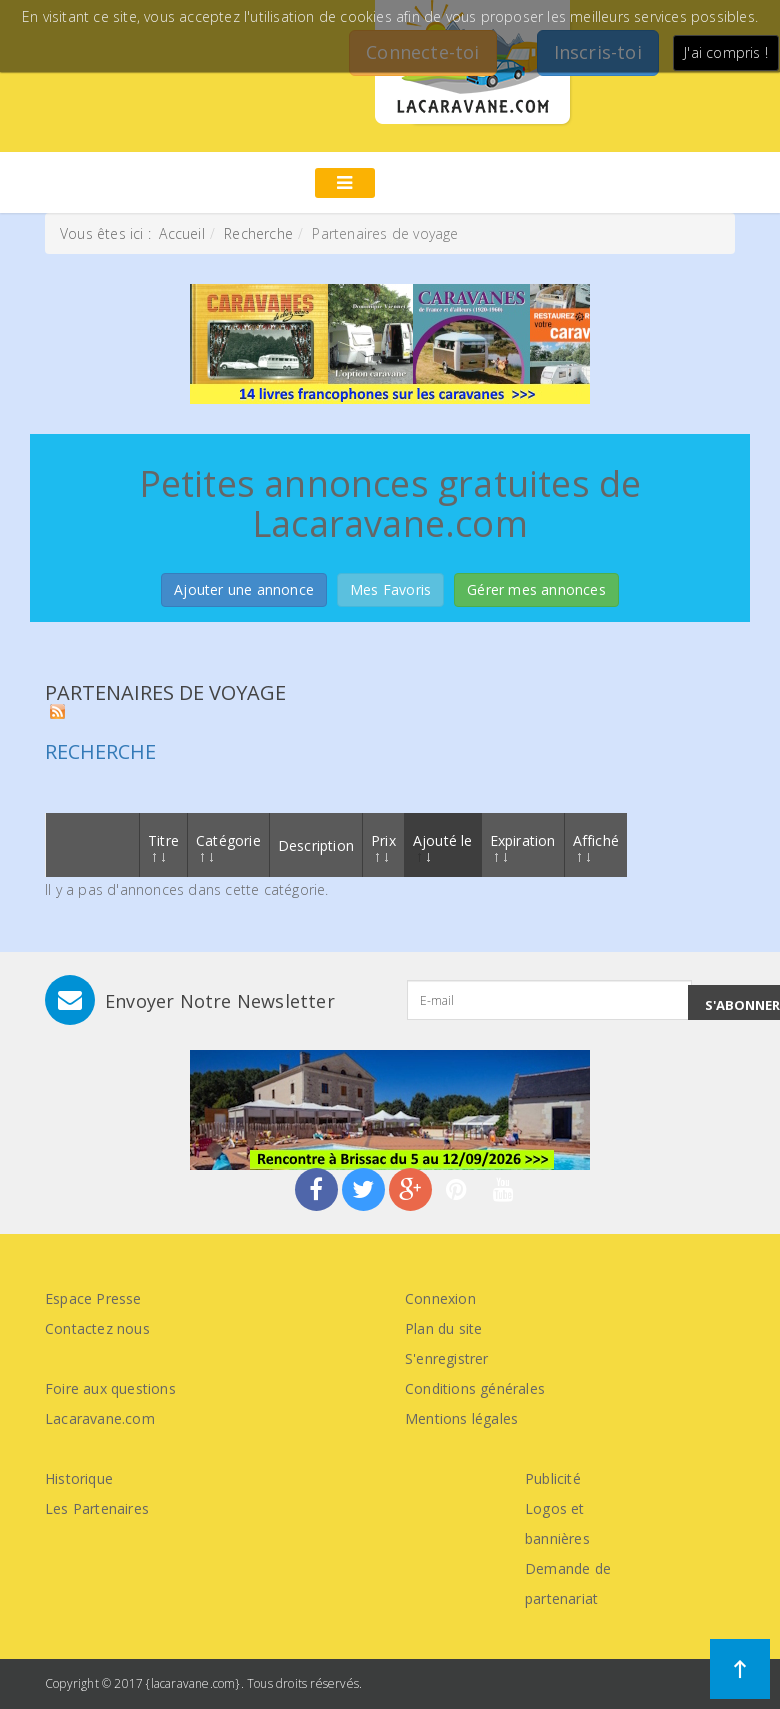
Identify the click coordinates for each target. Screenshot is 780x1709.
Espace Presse (93, 1298)
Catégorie (228, 846)
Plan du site (443, 1328)
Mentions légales (461, 1418)
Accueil (181, 233)
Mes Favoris (390, 589)
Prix (383, 846)
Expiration (523, 846)
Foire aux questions (110, 1388)
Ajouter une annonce (244, 589)
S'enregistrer (447, 1358)
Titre (163, 846)
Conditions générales (475, 1388)
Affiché (596, 846)
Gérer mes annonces (536, 589)
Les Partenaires (97, 1508)
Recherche (258, 233)
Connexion (440, 1298)
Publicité (553, 1478)
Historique (79, 1478)
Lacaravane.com (100, 1418)
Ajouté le (443, 846)
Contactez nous (97, 1328)
